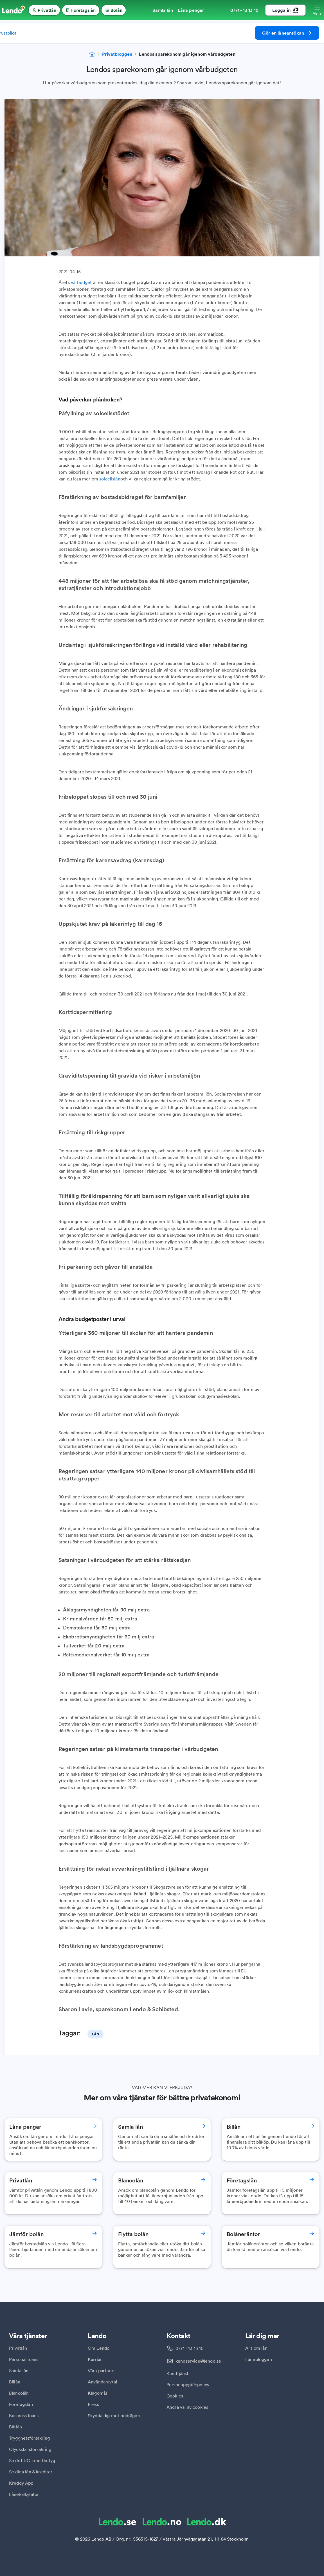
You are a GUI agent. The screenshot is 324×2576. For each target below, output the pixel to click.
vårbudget (81, 282)
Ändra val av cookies (187, 2407)
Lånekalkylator (24, 2494)
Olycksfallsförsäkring (30, 2449)
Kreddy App (21, 2483)
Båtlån (15, 2427)
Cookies (174, 2396)
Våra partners (101, 2370)
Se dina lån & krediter (31, 2472)
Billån (14, 2382)
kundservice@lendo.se (198, 2361)
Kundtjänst (177, 2373)
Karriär (95, 2359)
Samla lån (18, 2370)
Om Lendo (98, 2348)
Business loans (24, 2415)
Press (93, 2404)
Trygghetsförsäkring (29, 2438)
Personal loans (23, 2359)
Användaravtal (102, 2382)
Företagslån (21, 2404)
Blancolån (19, 2393)
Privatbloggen (117, 54)
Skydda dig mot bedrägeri (114, 2415)
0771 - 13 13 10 (190, 2348)
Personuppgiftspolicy (187, 2384)
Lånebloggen (258, 2359)
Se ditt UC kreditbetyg (32, 2460)
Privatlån (18, 2348)
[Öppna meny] (317, 10)
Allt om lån (256, 2348)
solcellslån (109, 479)
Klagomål (97, 2393)
